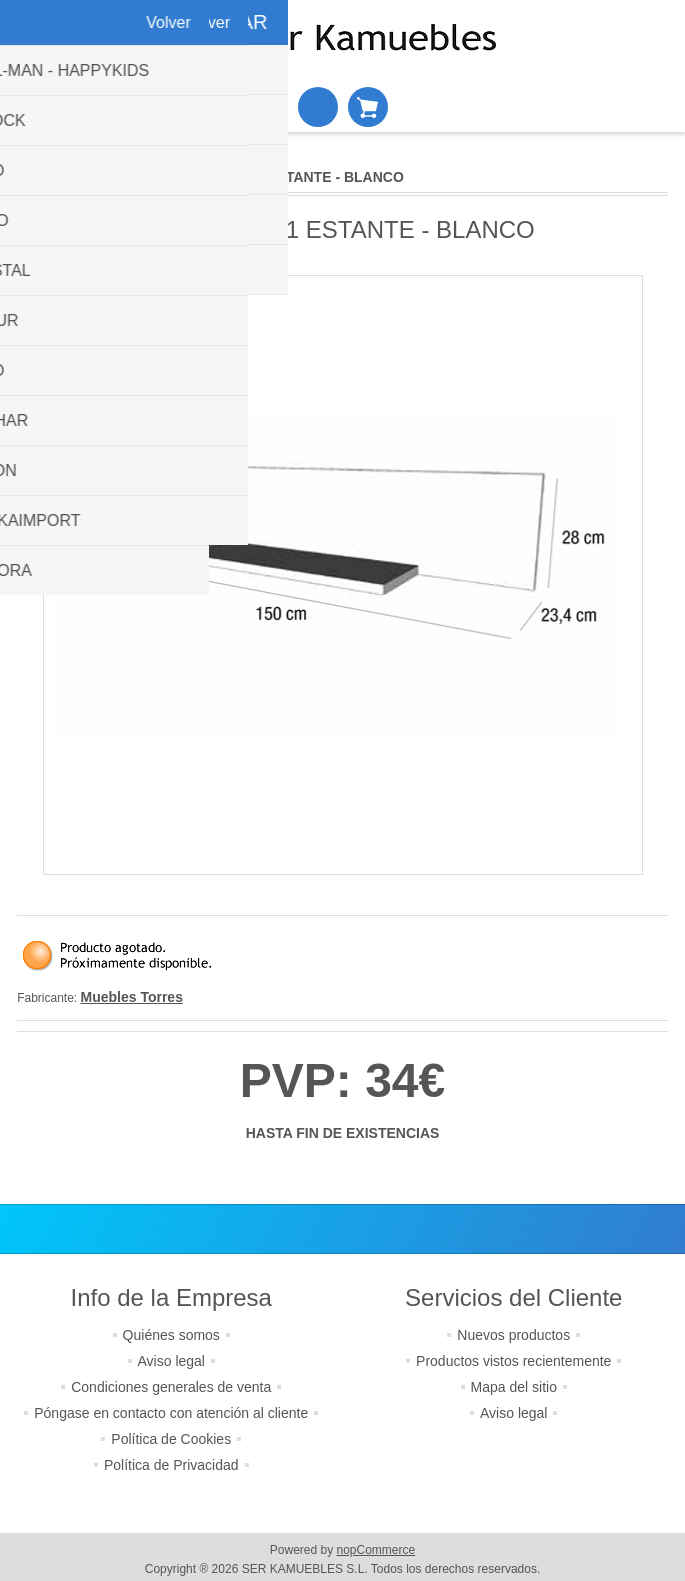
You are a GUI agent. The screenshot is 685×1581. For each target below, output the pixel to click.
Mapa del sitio (514, 1387)
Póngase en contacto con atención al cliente (171, 1413)
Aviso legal (171, 1361)
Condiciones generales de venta (171, 1387)
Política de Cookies (171, 1439)
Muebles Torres (132, 997)
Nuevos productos (513, 1335)
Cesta (368, 107)
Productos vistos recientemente (513, 1361)
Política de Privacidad (171, 1465)
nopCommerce (376, 1550)
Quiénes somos (171, 1335)
